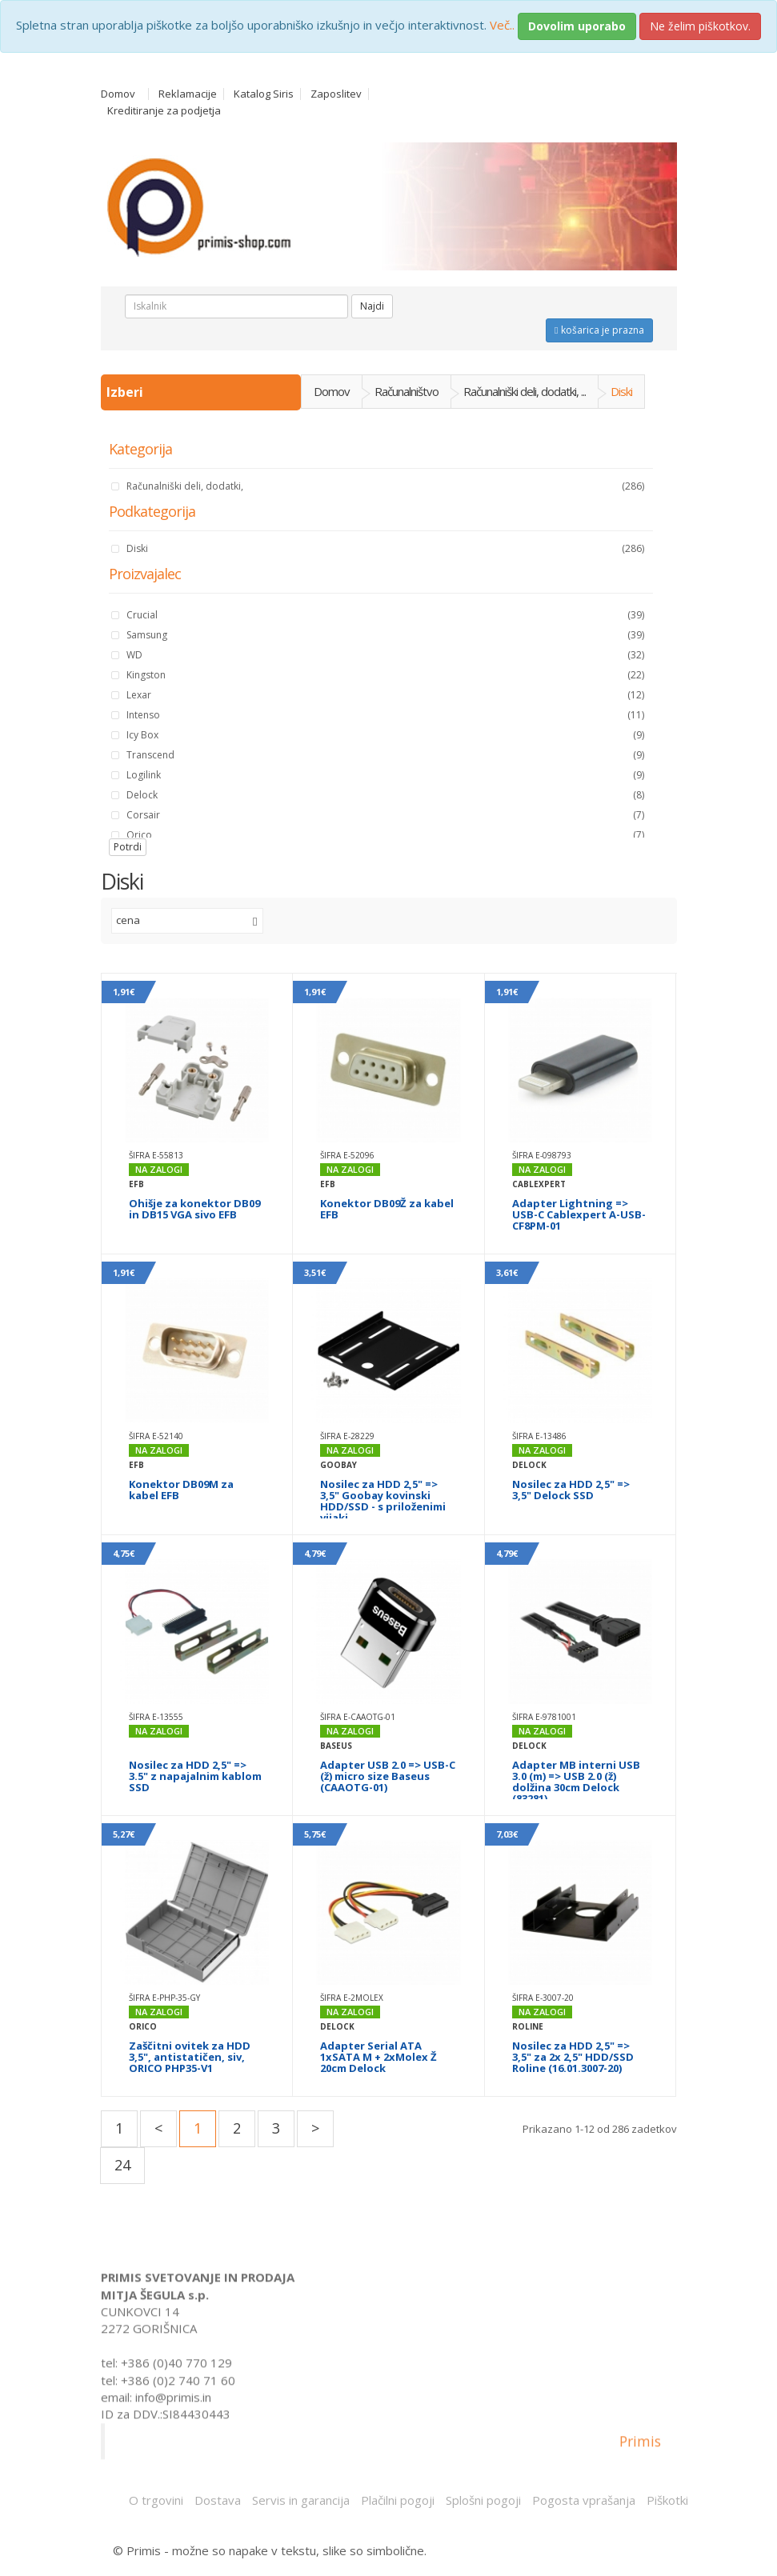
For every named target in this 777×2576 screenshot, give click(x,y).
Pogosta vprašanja (583, 2500)
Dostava (217, 2500)
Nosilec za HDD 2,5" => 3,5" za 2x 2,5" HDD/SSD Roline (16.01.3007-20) (573, 2056)
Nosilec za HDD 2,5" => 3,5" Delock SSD (571, 1489)
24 (122, 2164)
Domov (118, 94)
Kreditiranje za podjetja (164, 111)
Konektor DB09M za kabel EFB (181, 1489)
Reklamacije (187, 94)
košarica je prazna (599, 330)
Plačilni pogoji (398, 2500)
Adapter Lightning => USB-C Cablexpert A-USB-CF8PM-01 (579, 1214)
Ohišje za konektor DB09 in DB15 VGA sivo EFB (194, 1209)
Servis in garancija (301, 2500)
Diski (621, 391)
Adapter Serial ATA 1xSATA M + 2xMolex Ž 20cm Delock (378, 2056)
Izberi (126, 392)
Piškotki (667, 2500)
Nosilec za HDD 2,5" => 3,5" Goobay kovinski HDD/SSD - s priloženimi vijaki (383, 1501)
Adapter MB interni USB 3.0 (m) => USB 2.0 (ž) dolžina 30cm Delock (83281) (576, 1782)
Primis (640, 2449)
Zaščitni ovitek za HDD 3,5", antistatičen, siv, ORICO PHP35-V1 (189, 2056)
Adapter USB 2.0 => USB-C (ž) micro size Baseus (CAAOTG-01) (387, 1776)
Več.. (502, 25)
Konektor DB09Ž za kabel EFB (387, 1209)
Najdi (372, 306)
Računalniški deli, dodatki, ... (524, 391)
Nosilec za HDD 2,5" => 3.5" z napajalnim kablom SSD (195, 1776)
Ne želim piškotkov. (700, 26)
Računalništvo (406, 391)
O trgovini (156, 2500)
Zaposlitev (336, 94)
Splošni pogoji (483, 2500)
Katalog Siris (264, 94)
